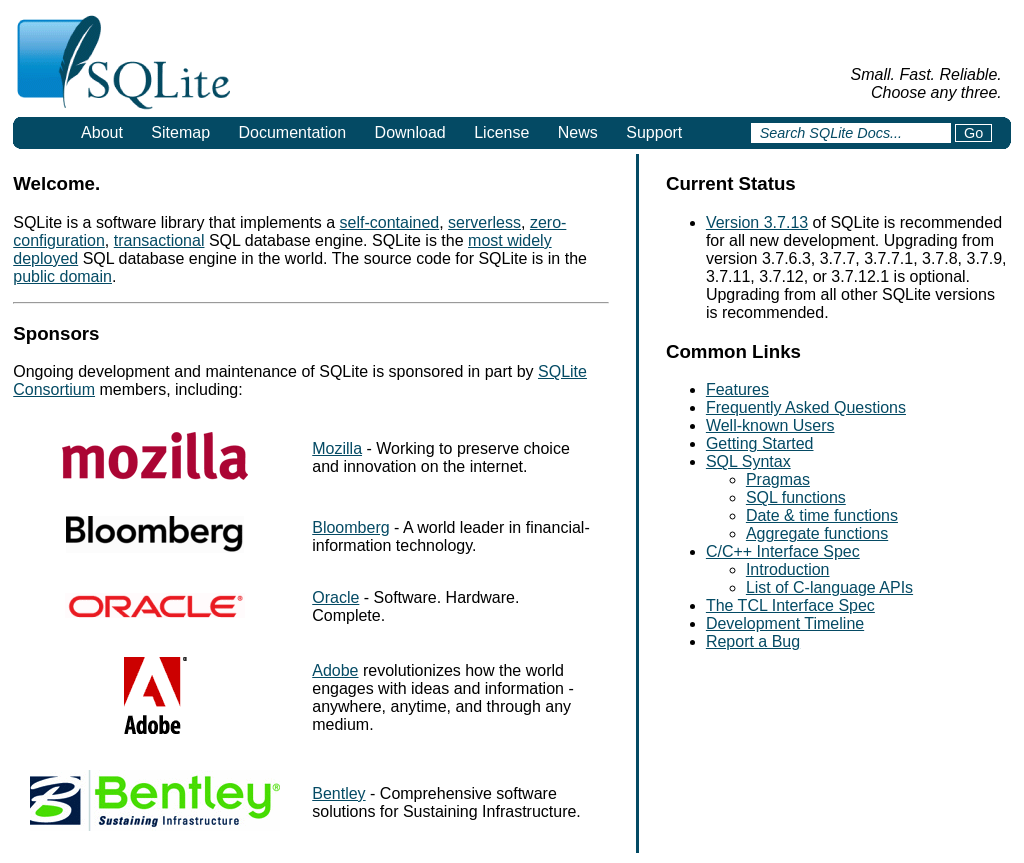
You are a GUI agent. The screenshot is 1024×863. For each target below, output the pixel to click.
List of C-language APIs (829, 587)
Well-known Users (770, 425)
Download (410, 132)
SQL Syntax (748, 461)
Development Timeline (785, 623)
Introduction (788, 569)
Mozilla (337, 448)
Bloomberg (350, 527)
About (102, 132)
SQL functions (796, 497)
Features (737, 389)
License (501, 132)
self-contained (390, 222)
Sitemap (180, 132)
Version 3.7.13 (757, 222)
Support (654, 132)
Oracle (335, 597)
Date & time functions (822, 515)
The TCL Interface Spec (790, 605)
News (578, 132)
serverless (484, 222)
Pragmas (778, 479)
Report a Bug (753, 641)
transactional (159, 240)
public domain (62, 276)
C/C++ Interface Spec (783, 551)
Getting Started (760, 443)
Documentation (293, 132)
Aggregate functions (817, 533)
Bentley (338, 793)
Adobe (335, 670)
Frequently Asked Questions (806, 407)
